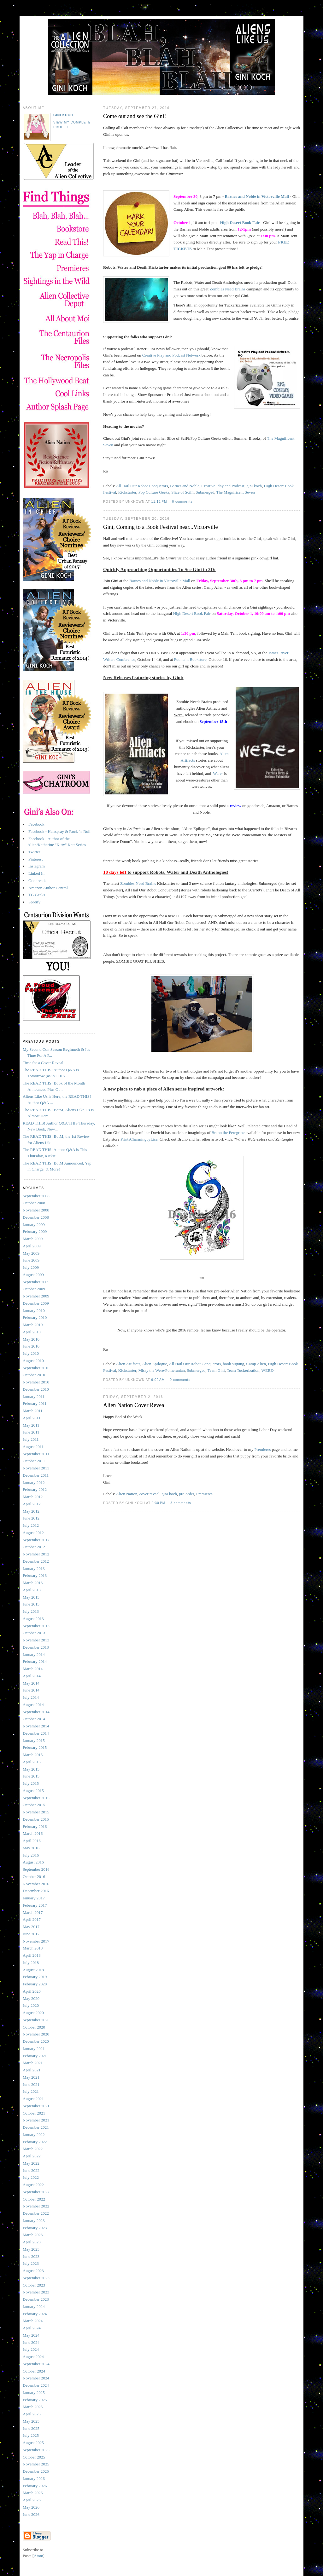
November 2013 (36, 1640)
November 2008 (36, 1210)
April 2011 (31, 1418)
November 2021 (36, 2120)
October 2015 (34, 1804)
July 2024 (31, 2349)
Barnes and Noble (184, 486)
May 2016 (31, 1848)
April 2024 (32, 2328)
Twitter (34, 852)
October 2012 (34, 1546)
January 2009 (34, 1224)
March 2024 (33, 2320)
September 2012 (36, 1539)
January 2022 (34, 2134)
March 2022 (33, 2148)
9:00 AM (158, 1380)
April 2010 (32, 1332)
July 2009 (31, 1267)
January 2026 (34, 2478)
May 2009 (31, 1253)
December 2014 (36, 1733)
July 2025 (31, 2435)
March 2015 (33, 1754)
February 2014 (35, 1661)
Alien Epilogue (154, 1363)
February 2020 (35, 1984)
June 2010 (31, 1346)
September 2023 (36, 2277)
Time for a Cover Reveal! (44, 1062)
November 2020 (36, 2034)
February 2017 (35, 1905)
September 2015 (36, 1797)
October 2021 (34, 2113)
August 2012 (33, 1532)
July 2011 (30, 1439)
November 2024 (36, 2378)
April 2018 (32, 1955)
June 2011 (31, 1432)
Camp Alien (256, 1363)
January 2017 (34, 1898)
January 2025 (34, 2392)
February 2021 (35, 2055)
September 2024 (36, 2363)
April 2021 (32, 2070)
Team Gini (216, 1370)
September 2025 (36, 2449)
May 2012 (31, 1511)
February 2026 (35, 2485)
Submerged (205, 492)
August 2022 (33, 2184)
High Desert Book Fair (240, 222)
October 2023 (34, 2285)
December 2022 (36, 2213)
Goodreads (37, 880)
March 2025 (33, 2406)
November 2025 (36, 2464)
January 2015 (34, 1740)
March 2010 (33, 1324)
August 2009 (33, 1274)
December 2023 (36, 2299)
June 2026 (31, 2514)
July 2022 (31, 2177)
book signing (233, 1363)
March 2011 (33, 1410)
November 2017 (36, 1941)
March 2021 (33, 2062)
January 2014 (34, 1654)
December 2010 (36, 1389)
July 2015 (31, 1783)
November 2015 (36, 1812)
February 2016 (35, 1826)
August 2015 (33, 1790)
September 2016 (36, 1869)
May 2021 (31, 2077)
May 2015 (31, 1769)
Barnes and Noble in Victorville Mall (257, 196)
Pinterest (35, 859)
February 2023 (35, 2227)
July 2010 (31, 1353)
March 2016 (33, 1833)
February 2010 (35, 1317)
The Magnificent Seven (235, 492)
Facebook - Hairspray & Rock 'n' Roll (59, 831)
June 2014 (31, 1690)
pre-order (186, 1493)
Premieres (262, 1449)
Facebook (36, 824)
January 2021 (34, 2048)
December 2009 (36, 1303)
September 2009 (36, 1281)
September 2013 (36, 1625)
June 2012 (31, 1518)
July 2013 (31, 1611)
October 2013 (34, 1632)
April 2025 (32, 2414)
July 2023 (31, 2263)
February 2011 (35, 1403)
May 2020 (31, 1998)
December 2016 (36, 1890)
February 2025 (35, 2399)
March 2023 (33, 2234)
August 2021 (33, 2098)
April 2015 (32, 1762)
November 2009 (36, 1296)
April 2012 (32, 1504)
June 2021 (31, 2084)
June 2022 (31, 2170)
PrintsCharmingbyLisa (139, 1139)
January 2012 (34, 1482)
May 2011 (31, 1425)
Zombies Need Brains (227, 289)
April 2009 (32, 1246)
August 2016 (33, 1862)
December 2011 (36, 1475)
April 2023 (32, 2242)
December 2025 (36, 2471)
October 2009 (34, 1288)
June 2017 (31, 1934)
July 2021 (31, 2091)
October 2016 (34, 1876)
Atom (38, 2555)
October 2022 (34, 2199)
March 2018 (33, 1948)
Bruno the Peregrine (228, 1132)
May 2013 (31, 1597)
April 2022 (32, 2156)
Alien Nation (127, 1493)
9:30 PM (159, 1503)
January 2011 (33, 1396)
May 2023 (31, 2249)
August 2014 (33, 1704)
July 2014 (31, 1697)
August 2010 (33, 1360)
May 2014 (31, 1683)
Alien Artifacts (128, 1363)
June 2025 (31, 2428)
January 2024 (34, 2306)
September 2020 (36, 2020)
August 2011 (33, 1446)
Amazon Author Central (48, 887)
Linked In (36, 873)
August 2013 (33, 1618)
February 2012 (35, 1489)
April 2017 (32, 1919)
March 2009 (33, 1238)
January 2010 (34, 1310)
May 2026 (31, 2507)
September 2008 (36, 1196)
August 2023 (33, 2270)
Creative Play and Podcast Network (171, 355)
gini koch (254, 486)
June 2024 (31, 2342)
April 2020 (32, 1991)
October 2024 (34, 2371)
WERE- (267, 1370)
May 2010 (31, 1339)
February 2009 (35, 1231)
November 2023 (36, 2292)
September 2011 (36, 1453)
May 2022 (31, 2163)
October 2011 (34, 1460)
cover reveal (149, 1493)
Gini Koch (63, 115)
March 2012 (33, 1496)
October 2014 (34, 1718)
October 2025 (34, 2457)
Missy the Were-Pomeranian (161, 1370)
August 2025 (33, 2442)
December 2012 (36, 1561)
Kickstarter (127, 492)
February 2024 (35, 2313)
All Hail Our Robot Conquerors (142, 486)
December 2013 (36, 1647)
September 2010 (36, 1367)
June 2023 (31, 2256)
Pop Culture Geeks (153, 492)
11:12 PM (159, 501)
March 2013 (33, 1582)
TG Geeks (36, 894)
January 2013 (34, 1568)
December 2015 (36, 1819)
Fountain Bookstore (190, 659)
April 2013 (32, 1590)
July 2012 (31, 1525)
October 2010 (34, 1374)
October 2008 (34, 1202)
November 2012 (36, 1554)
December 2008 (36, 1217)
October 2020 (34, 2027)
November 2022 (36, 2206)
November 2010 (36, 1382)
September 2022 (36, 2192)
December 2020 (36, 2041)
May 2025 (31, 2421)
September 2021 (36, 2106)
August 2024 (33, 2356)
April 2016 (32, 1840)
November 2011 (36, 1468)
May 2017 (31, 1926)
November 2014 (36, 1726)
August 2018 (33, 1969)
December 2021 (36, 2127)
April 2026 (32, 2500)
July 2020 (31, 2005)
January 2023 (34, 2220)
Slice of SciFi (182, 492)
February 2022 (35, 2141)
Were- (218, 773)
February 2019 (35, 1976)
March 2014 (33, 1668)
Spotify (34, 902)
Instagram (36, 866)
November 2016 (36, 1883)
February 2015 (35, 1747)
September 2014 (36, 1711)
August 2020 (33, 2012)
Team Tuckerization (243, 1370)
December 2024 (36, 2385)
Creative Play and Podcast (223, 486)
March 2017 (33, 1912)
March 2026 (33, 2492)
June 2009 (31, 1260)
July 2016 (31, 1855)
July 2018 (31, 1962)
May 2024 (31, 2335)
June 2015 (31, 1776)
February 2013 (35, 1575)
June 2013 (31, 1604)
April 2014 (32, 1676)
